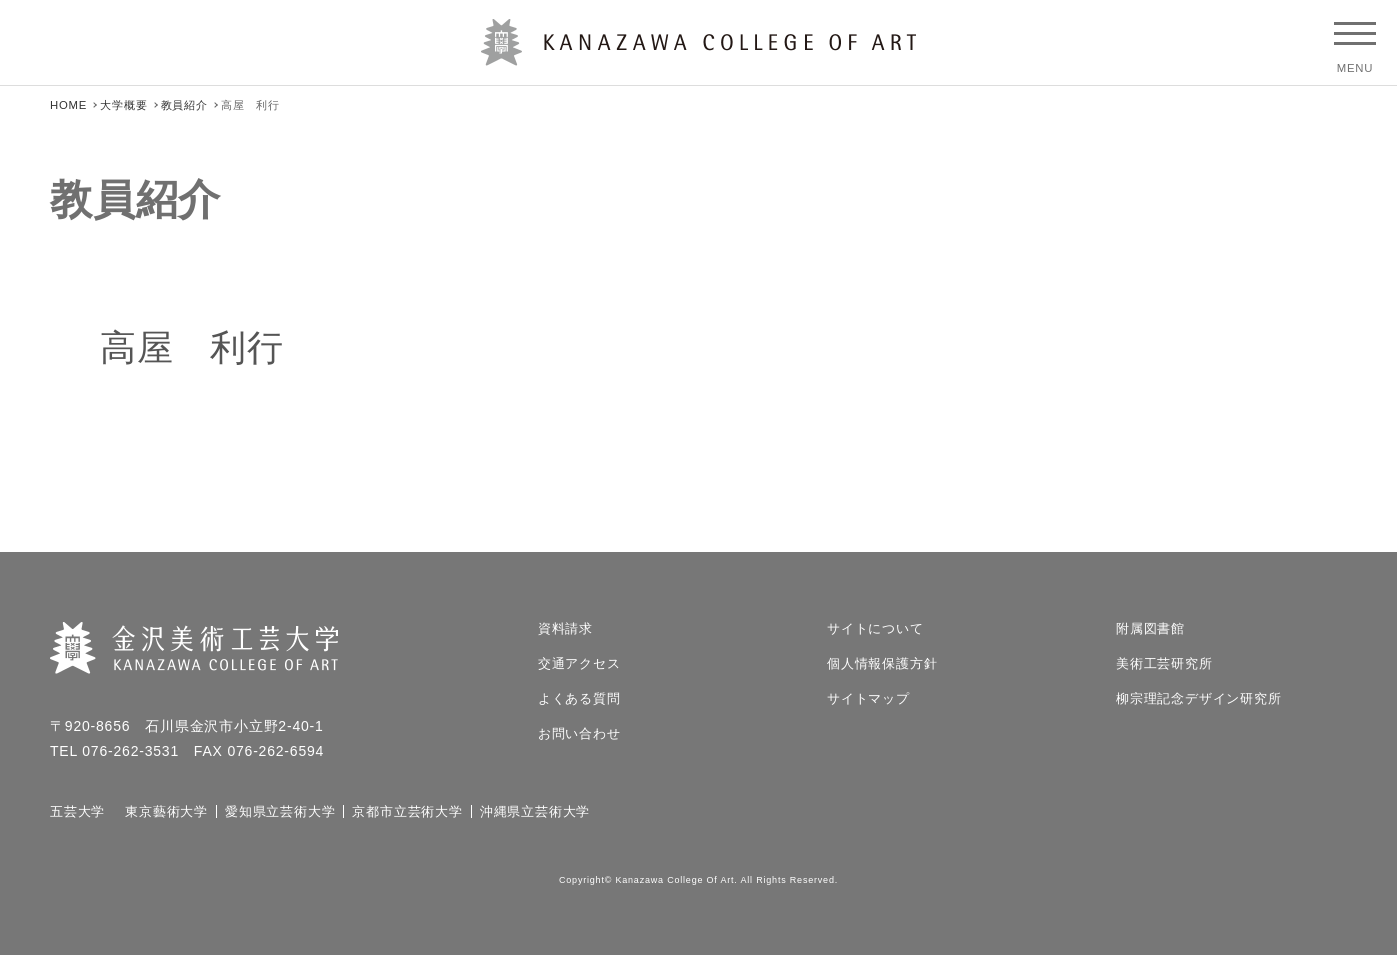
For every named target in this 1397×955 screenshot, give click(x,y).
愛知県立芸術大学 (280, 811)
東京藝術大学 (166, 811)
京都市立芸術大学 (407, 811)
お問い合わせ (579, 733)
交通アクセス (579, 663)
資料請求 (565, 628)
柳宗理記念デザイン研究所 (1199, 698)
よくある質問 (579, 698)
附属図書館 (1150, 628)
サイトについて (875, 628)
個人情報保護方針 (882, 663)
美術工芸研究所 (1164, 663)
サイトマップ (868, 698)
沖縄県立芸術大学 (535, 811)
